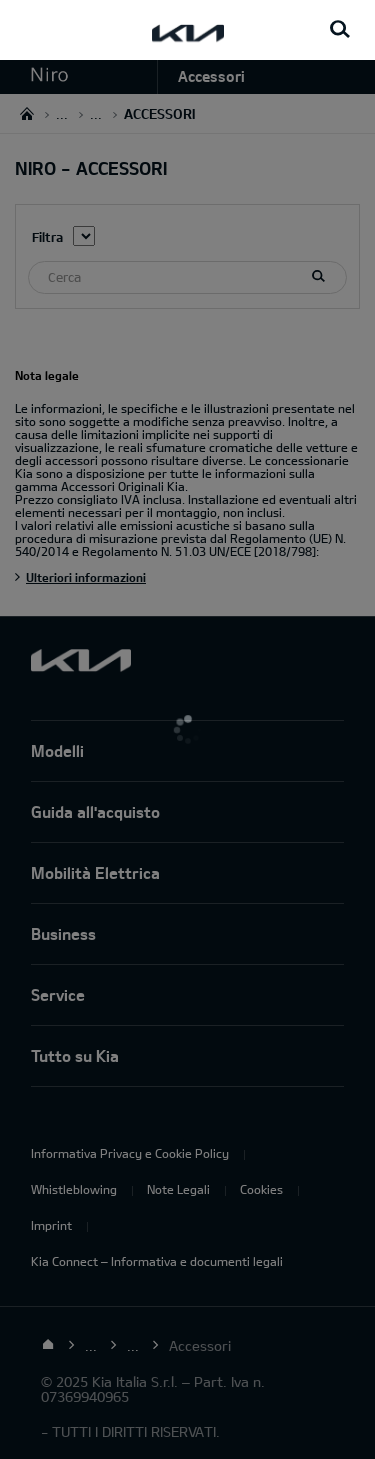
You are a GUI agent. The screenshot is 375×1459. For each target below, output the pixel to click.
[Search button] (340, 30)
